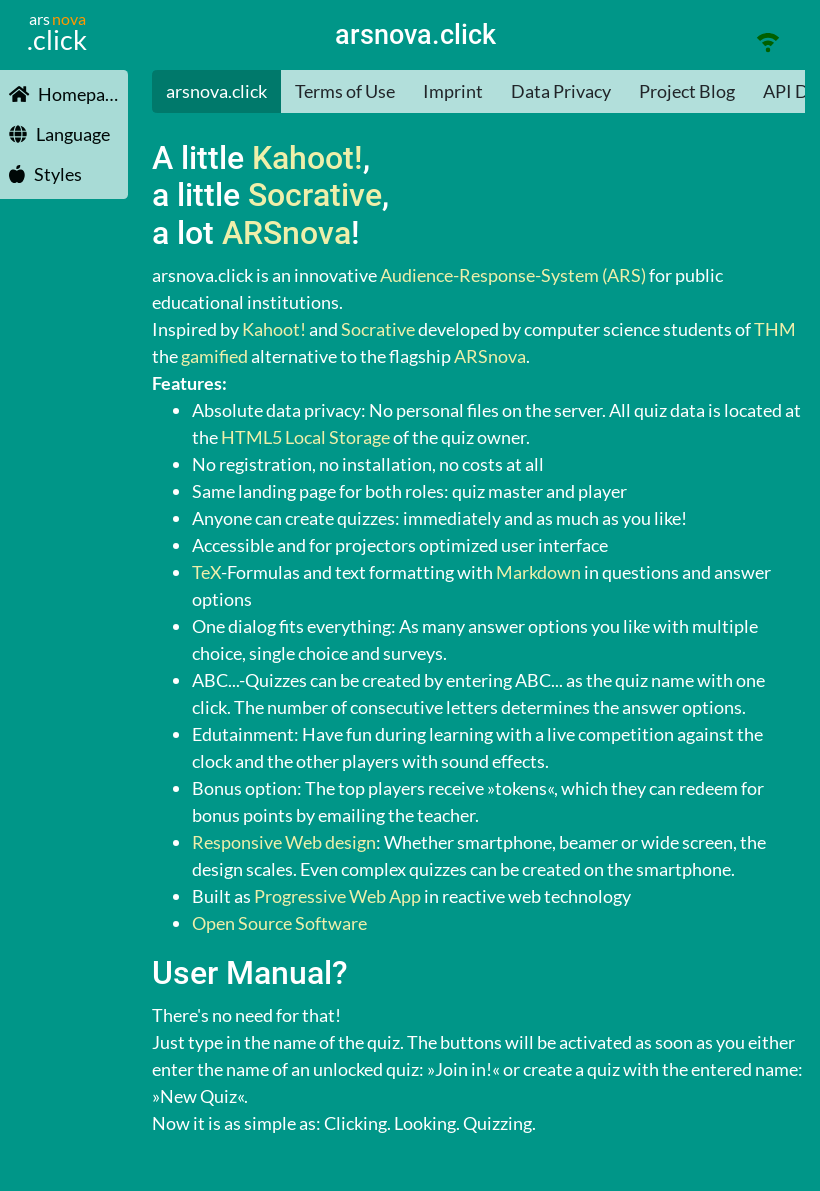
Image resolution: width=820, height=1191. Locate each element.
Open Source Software (279, 923)
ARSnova (286, 233)
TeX (206, 572)
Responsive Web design (284, 842)
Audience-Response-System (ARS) (513, 275)
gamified (214, 356)
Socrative (315, 195)
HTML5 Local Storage (305, 437)
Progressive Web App (337, 896)
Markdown (538, 572)
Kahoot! (307, 158)
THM (775, 329)
